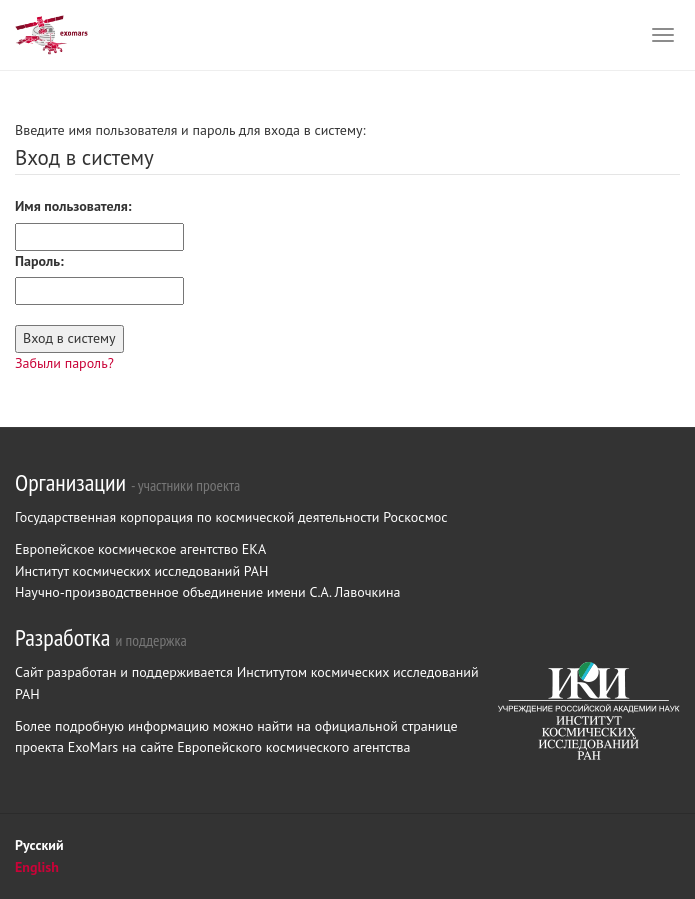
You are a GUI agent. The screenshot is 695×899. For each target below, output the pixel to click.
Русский (39, 845)
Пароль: (39, 261)
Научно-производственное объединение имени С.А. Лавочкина (207, 592)
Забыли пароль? (64, 363)
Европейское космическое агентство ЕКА (140, 549)
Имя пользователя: (73, 206)
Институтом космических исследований (358, 672)
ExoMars (95, 747)
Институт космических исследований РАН (141, 571)
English (37, 867)
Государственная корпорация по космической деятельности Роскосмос (231, 517)
